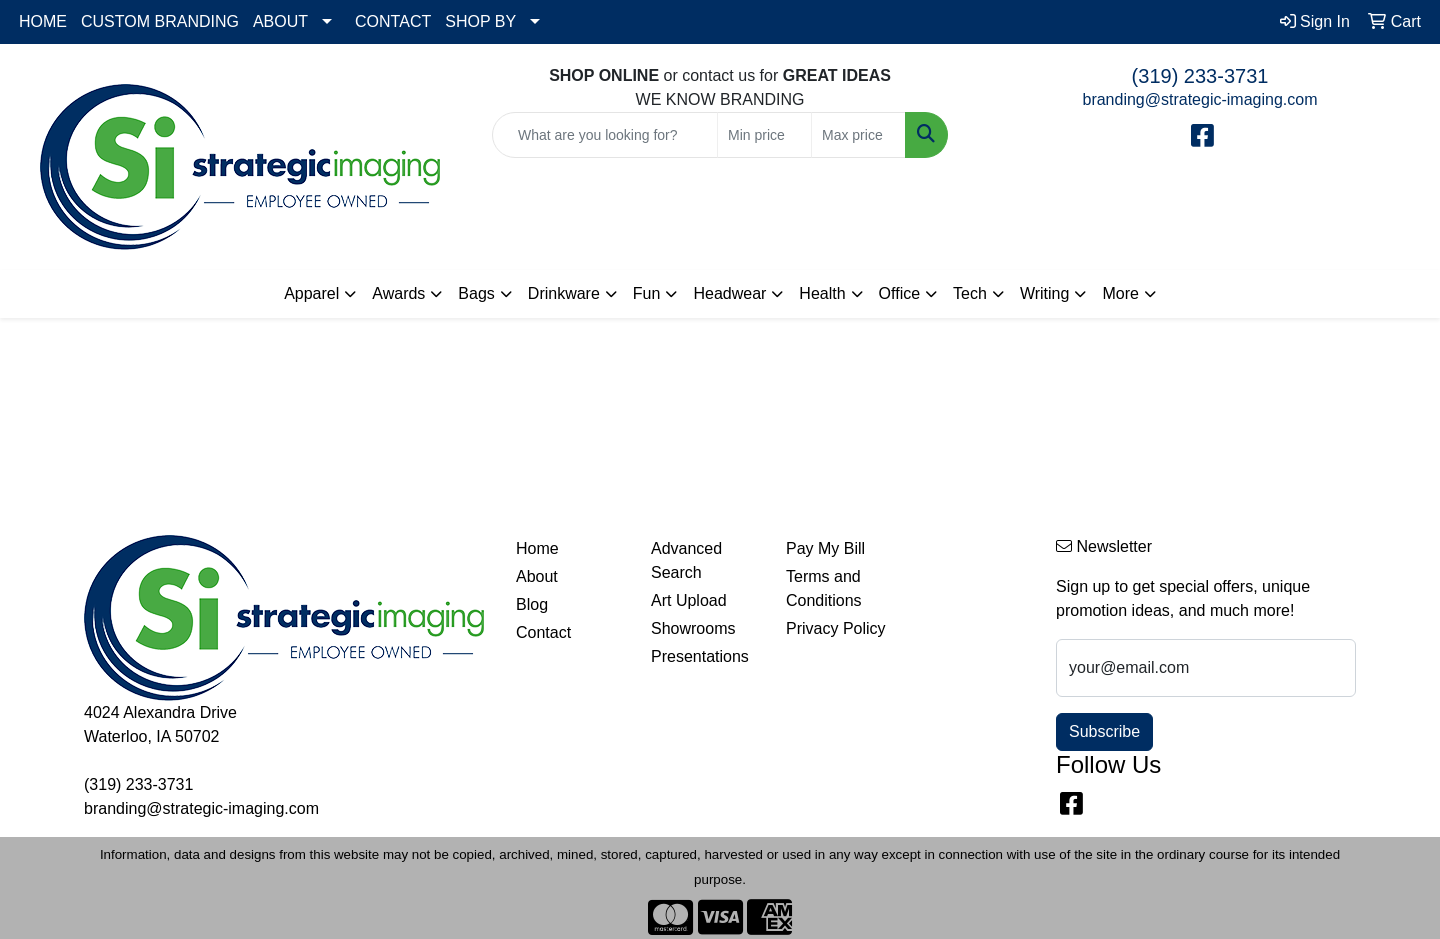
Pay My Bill (825, 548)
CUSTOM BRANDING (160, 21)
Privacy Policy (836, 628)
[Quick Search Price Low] (764, 135)
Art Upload (689, 600)
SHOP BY (480, 21)
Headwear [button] (729, 293)
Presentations (700, 656)
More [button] (1120, 293)
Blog (532, 604)
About (537, 576)
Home (537, 548)
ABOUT (280, 21)
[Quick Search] (605, 135)
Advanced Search (686, 560)
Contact (543, 632)
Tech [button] (970, 293)
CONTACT (393, 21)
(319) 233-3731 (1200, 76)
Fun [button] (647, 293)
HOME (43, 21)
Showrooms (693, 628)
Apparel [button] (311, 293)
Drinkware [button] (564, 293)
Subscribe (1104, 731)
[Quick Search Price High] (858, 135)
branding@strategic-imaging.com (1199, 99)
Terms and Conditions (824, 588)
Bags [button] (476, 293)
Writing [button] (1045, 293)
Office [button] (900, 293)
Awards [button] (398, 293)
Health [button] (822, 293)
